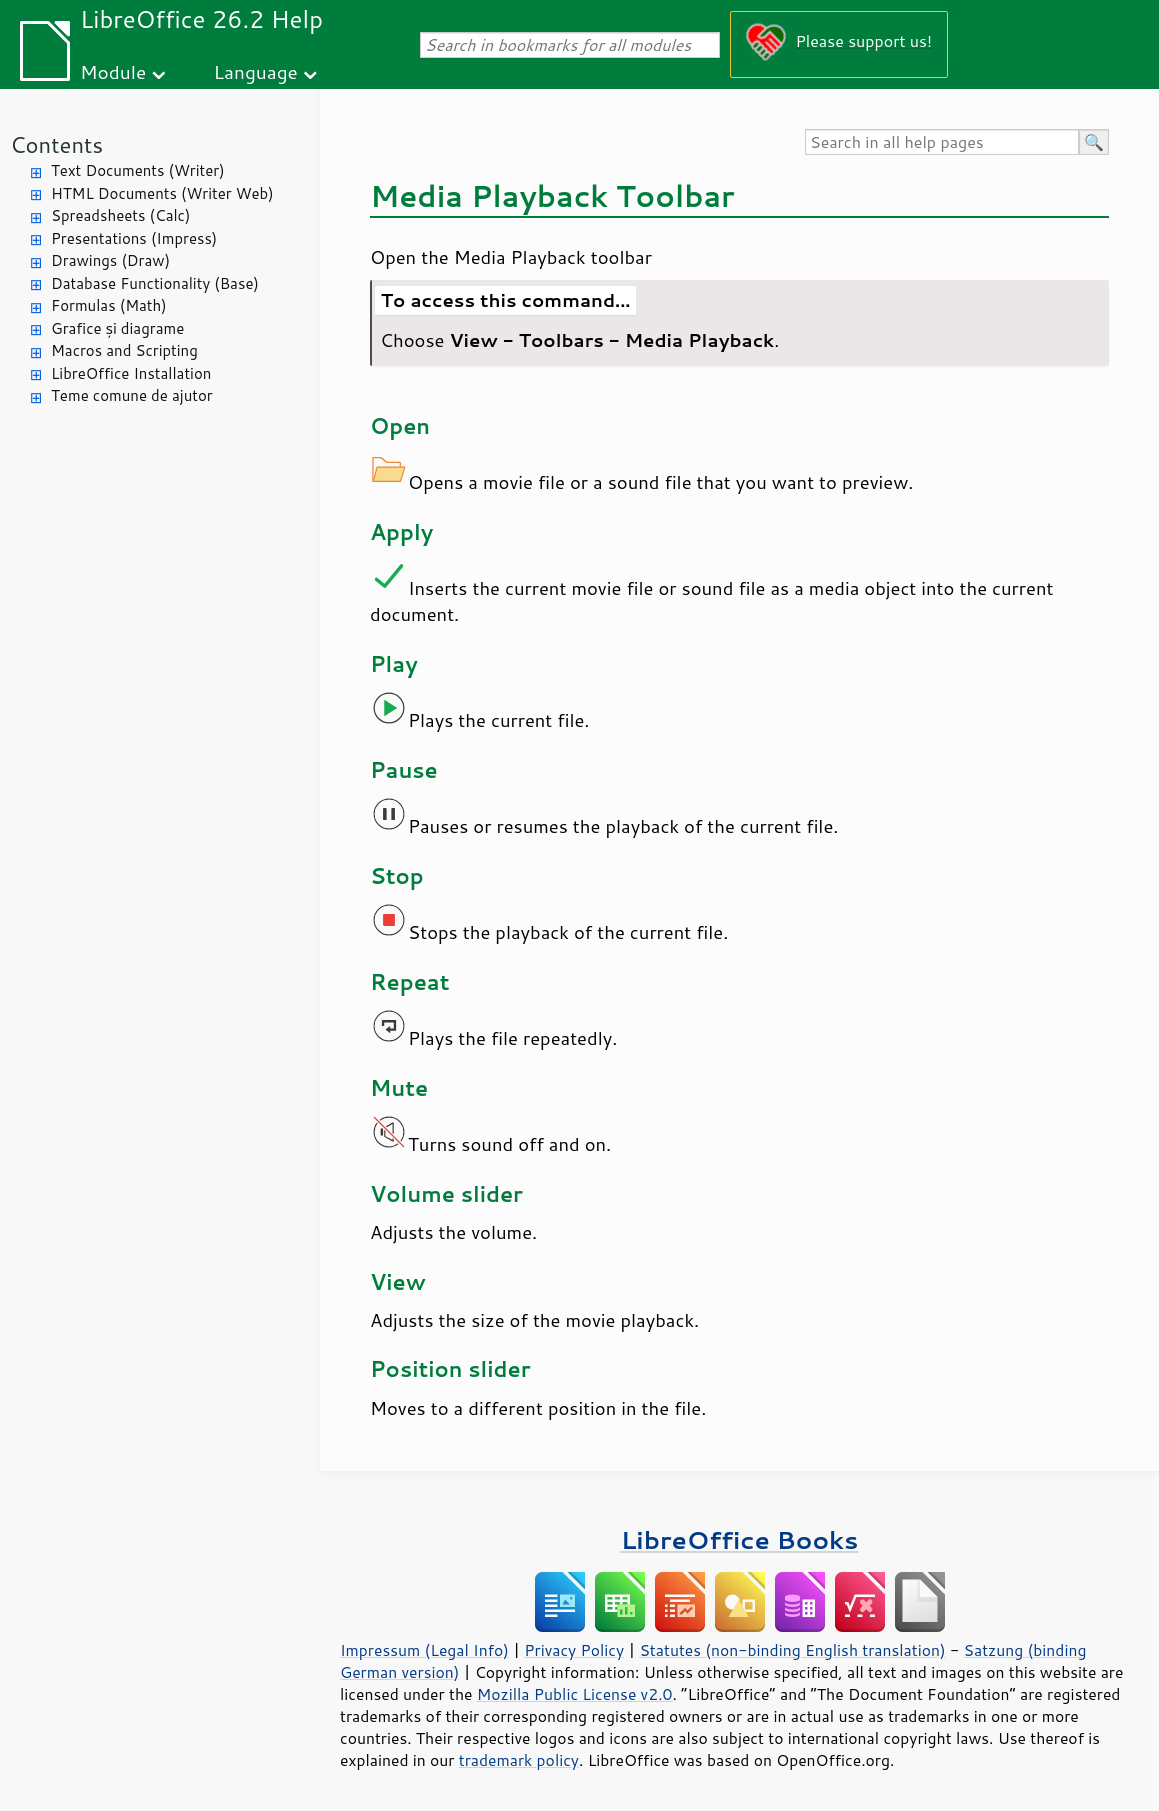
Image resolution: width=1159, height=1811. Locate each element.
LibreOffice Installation (131, 373)
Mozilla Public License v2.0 (575, 1694)
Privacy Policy (574, 1650)
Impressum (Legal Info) (424, 1650)
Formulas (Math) (109, 305)
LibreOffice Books (740, 1539)
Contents (56, 144)
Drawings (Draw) (110, 260)
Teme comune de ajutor (132, 395)
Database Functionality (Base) (155, 283)
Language (256, 71)
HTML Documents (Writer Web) (162, 193)
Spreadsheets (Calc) (120, 215)
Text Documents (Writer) (138, 170)
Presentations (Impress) (134, 238)
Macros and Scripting (124, 350)
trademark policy (519, 1760)
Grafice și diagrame (117, 328)
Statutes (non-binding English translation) (792, 1650)
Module (113, 71)
